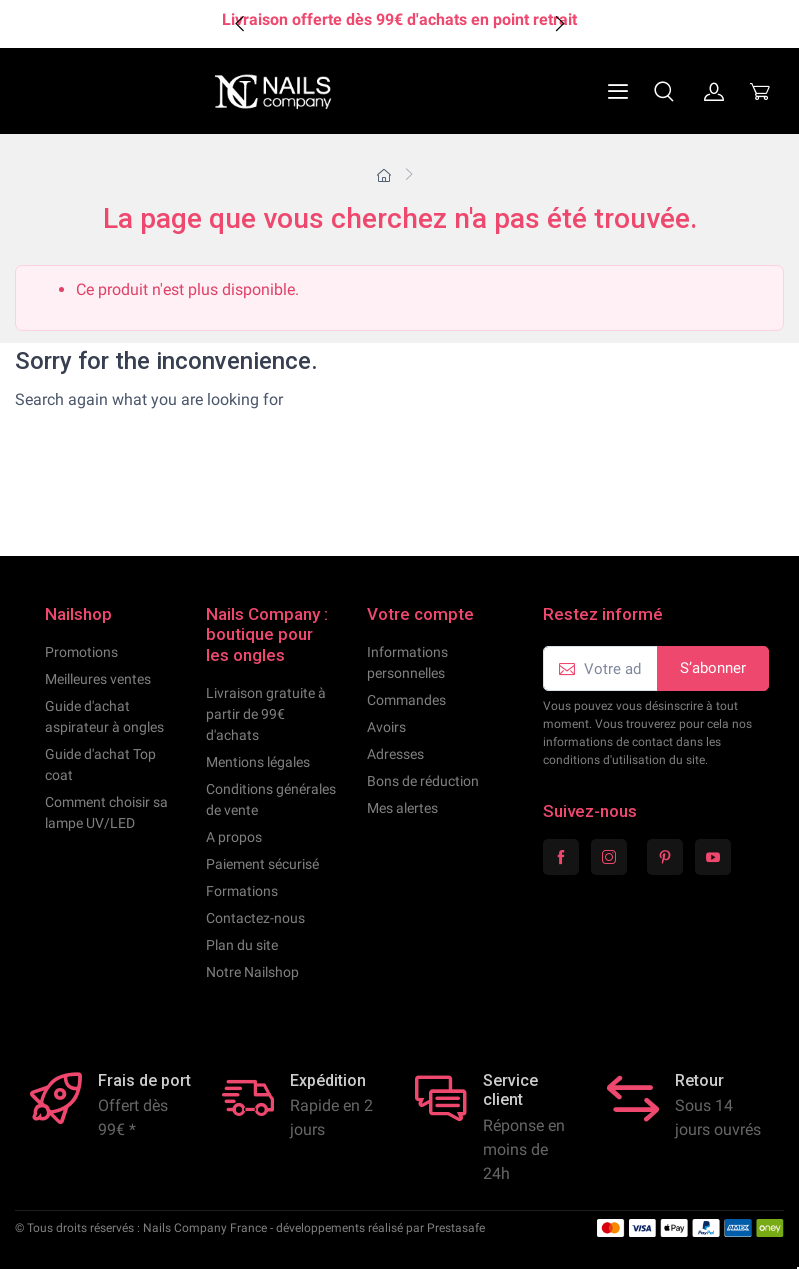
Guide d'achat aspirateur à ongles (104, 716)
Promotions (81, 652)
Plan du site (242, 945)
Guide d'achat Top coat (100, 764)
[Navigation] (570, 91)
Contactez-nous (255, 918)
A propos (234, 837)
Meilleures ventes (98, 679)
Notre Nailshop (252, 972)
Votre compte (420, 614)
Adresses (395, 754)
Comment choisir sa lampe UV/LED (106, 812)
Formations (242, 891)
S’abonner (713, 668)
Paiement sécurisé (262, 864)
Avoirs (386, 727)
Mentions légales (258, 762)
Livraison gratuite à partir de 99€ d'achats (266, 714)
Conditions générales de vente (271, 799)
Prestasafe (456, 1228)
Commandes (406, 700)
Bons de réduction (423, 781)
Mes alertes (402, 808)
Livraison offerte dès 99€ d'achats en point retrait (399, 19)
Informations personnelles (407, 662)
